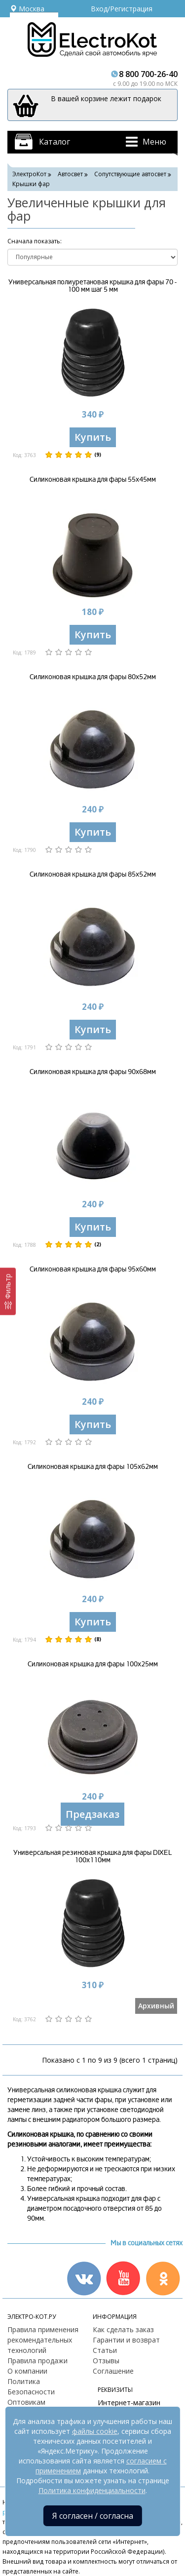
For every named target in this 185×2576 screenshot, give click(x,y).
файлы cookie (94, 2431)
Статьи (105, 2350)
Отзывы (106, 2360)
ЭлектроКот (29, 174)
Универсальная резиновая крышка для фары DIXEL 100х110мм (92, 1856)
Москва (27, 8)
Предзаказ (92, 1814)
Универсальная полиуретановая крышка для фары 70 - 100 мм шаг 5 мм (92, 286)
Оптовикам (26, 2402)
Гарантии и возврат (126, 2340)
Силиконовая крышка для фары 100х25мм (93, 1664)
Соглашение (113, 2371)
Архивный (156, 2005)
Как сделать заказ (123, 2329)
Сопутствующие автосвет (130, 174)
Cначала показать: (34, 241)
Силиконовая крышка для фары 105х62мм (93, 1466)
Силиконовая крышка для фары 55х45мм (93, 479)
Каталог (54, 141)
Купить (92, 437)
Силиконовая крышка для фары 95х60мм (93, 1269)
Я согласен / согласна (92, 2515)
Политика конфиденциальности (92, 2490)
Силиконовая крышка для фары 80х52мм (93, 677)
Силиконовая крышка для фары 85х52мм (93, 874)
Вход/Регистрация (121, 8)
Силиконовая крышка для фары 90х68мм (93, 1072)
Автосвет (70, 174)
